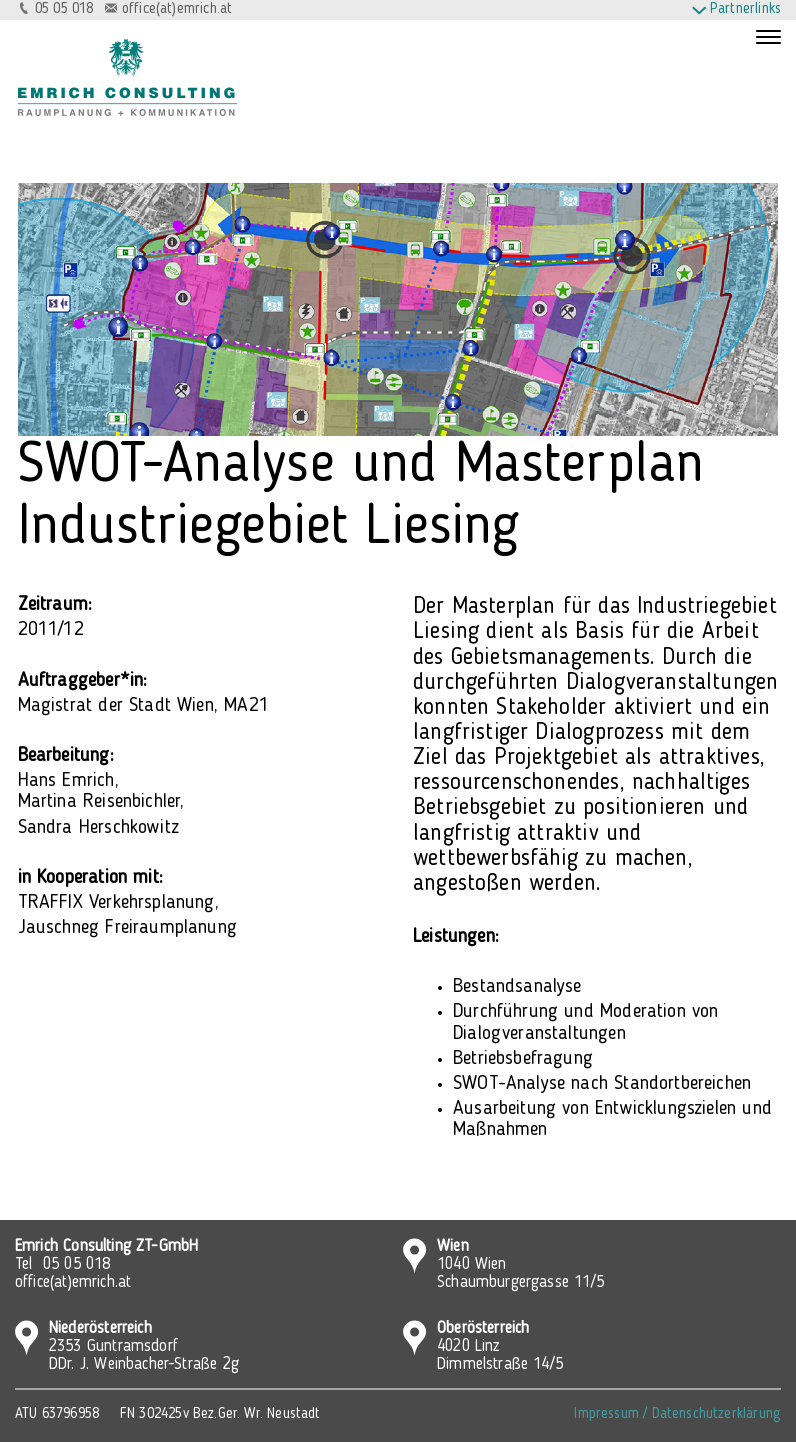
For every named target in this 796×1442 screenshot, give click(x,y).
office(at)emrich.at (177, 9)
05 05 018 (64, 9)
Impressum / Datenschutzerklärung (677, 1414)
